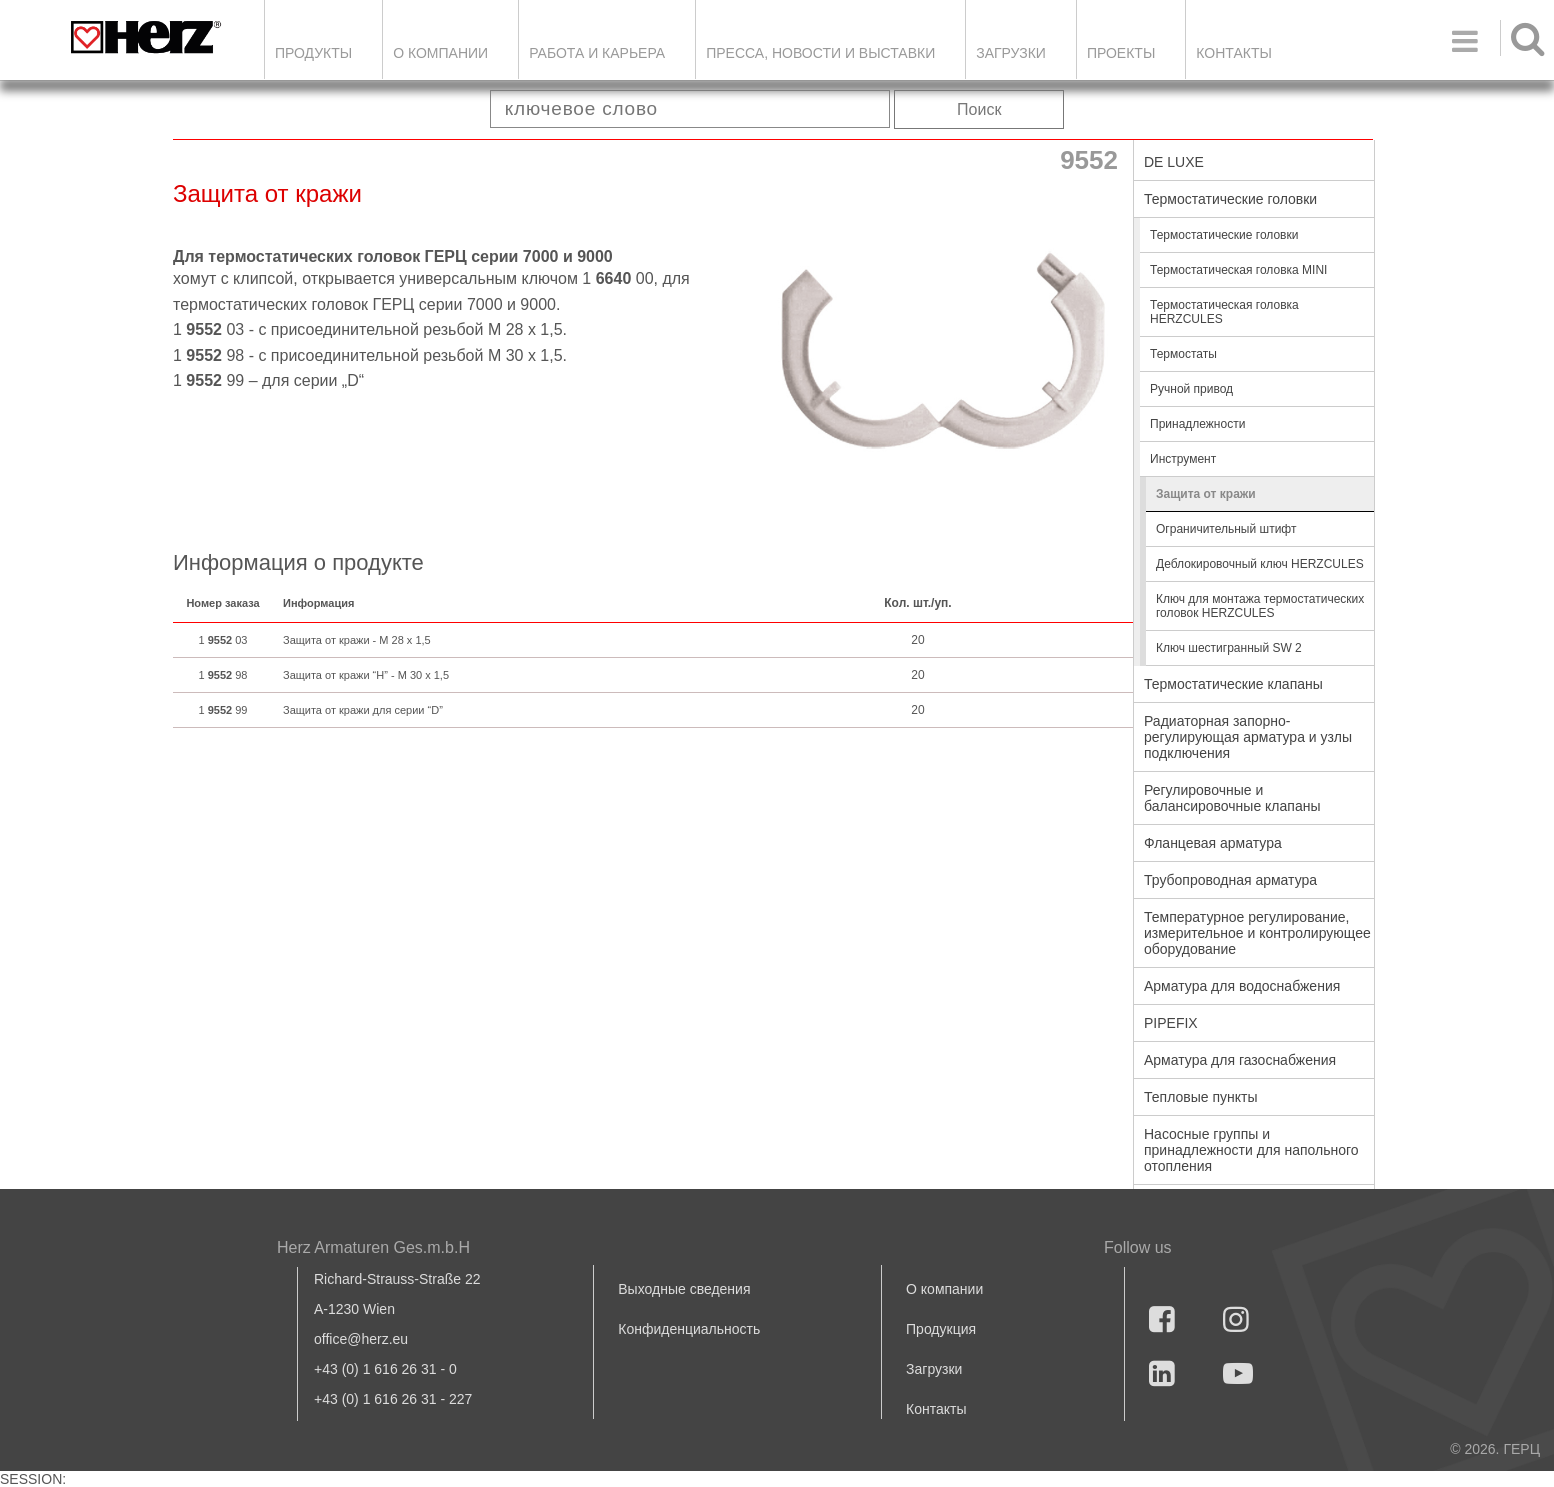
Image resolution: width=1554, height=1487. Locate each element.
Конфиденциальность (689, 1329)
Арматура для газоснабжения (1240, 1060)
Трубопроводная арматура (1230, 880)
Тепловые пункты (1201, 1097)
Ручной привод (1191, 389)
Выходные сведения (684, 1289)
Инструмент (1183, 459)
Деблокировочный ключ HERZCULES (1260, 564)
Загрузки (934, 1369)
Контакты (1234, 53)
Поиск (979, 109)
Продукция (941, 1329)
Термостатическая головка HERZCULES (1224, 312)
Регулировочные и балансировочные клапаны (1232, 798)
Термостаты (1183, 354)
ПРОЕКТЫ (1121, 53)
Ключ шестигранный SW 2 (1229, 648)
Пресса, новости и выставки (820, 53)
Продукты (313, 53)
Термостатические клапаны (1233, 684)
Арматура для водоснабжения (1242, 986)
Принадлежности (1197, 424)
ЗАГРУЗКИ (1011, 53)
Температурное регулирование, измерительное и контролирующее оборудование (1257, 933)
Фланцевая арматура (1213, 843)
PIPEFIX (1171, 1023)
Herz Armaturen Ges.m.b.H (373, 1247)
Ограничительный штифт (1226, 529)
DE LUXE (1174, 162)
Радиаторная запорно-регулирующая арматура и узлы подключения (1248, 737)
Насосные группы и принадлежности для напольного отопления (1251, 1150)
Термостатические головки (1230, 199)
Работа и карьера (597, 53)
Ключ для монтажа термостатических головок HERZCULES (1260, 606)
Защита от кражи (1206, 494)
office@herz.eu (361, 1339)
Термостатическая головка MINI (1238, 270)
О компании (440, 53)
